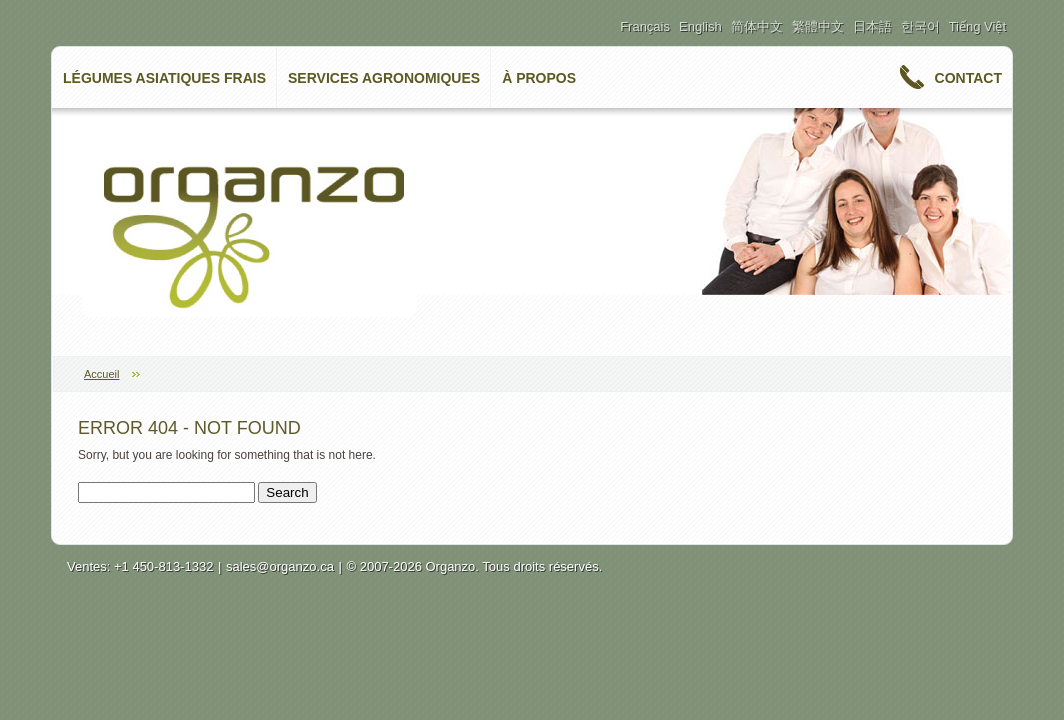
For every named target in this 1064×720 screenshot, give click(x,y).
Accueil (101, 374)
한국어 (920, 26)
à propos (539, 78)
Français (645, 26)
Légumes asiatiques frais (164, 78)
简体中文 (757, 26)
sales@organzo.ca (280, 566)
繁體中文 (818, 26)
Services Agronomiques (384, 78)
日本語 (872, 26)
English (700, 26)
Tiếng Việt (977, 26)
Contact (968, 78)
